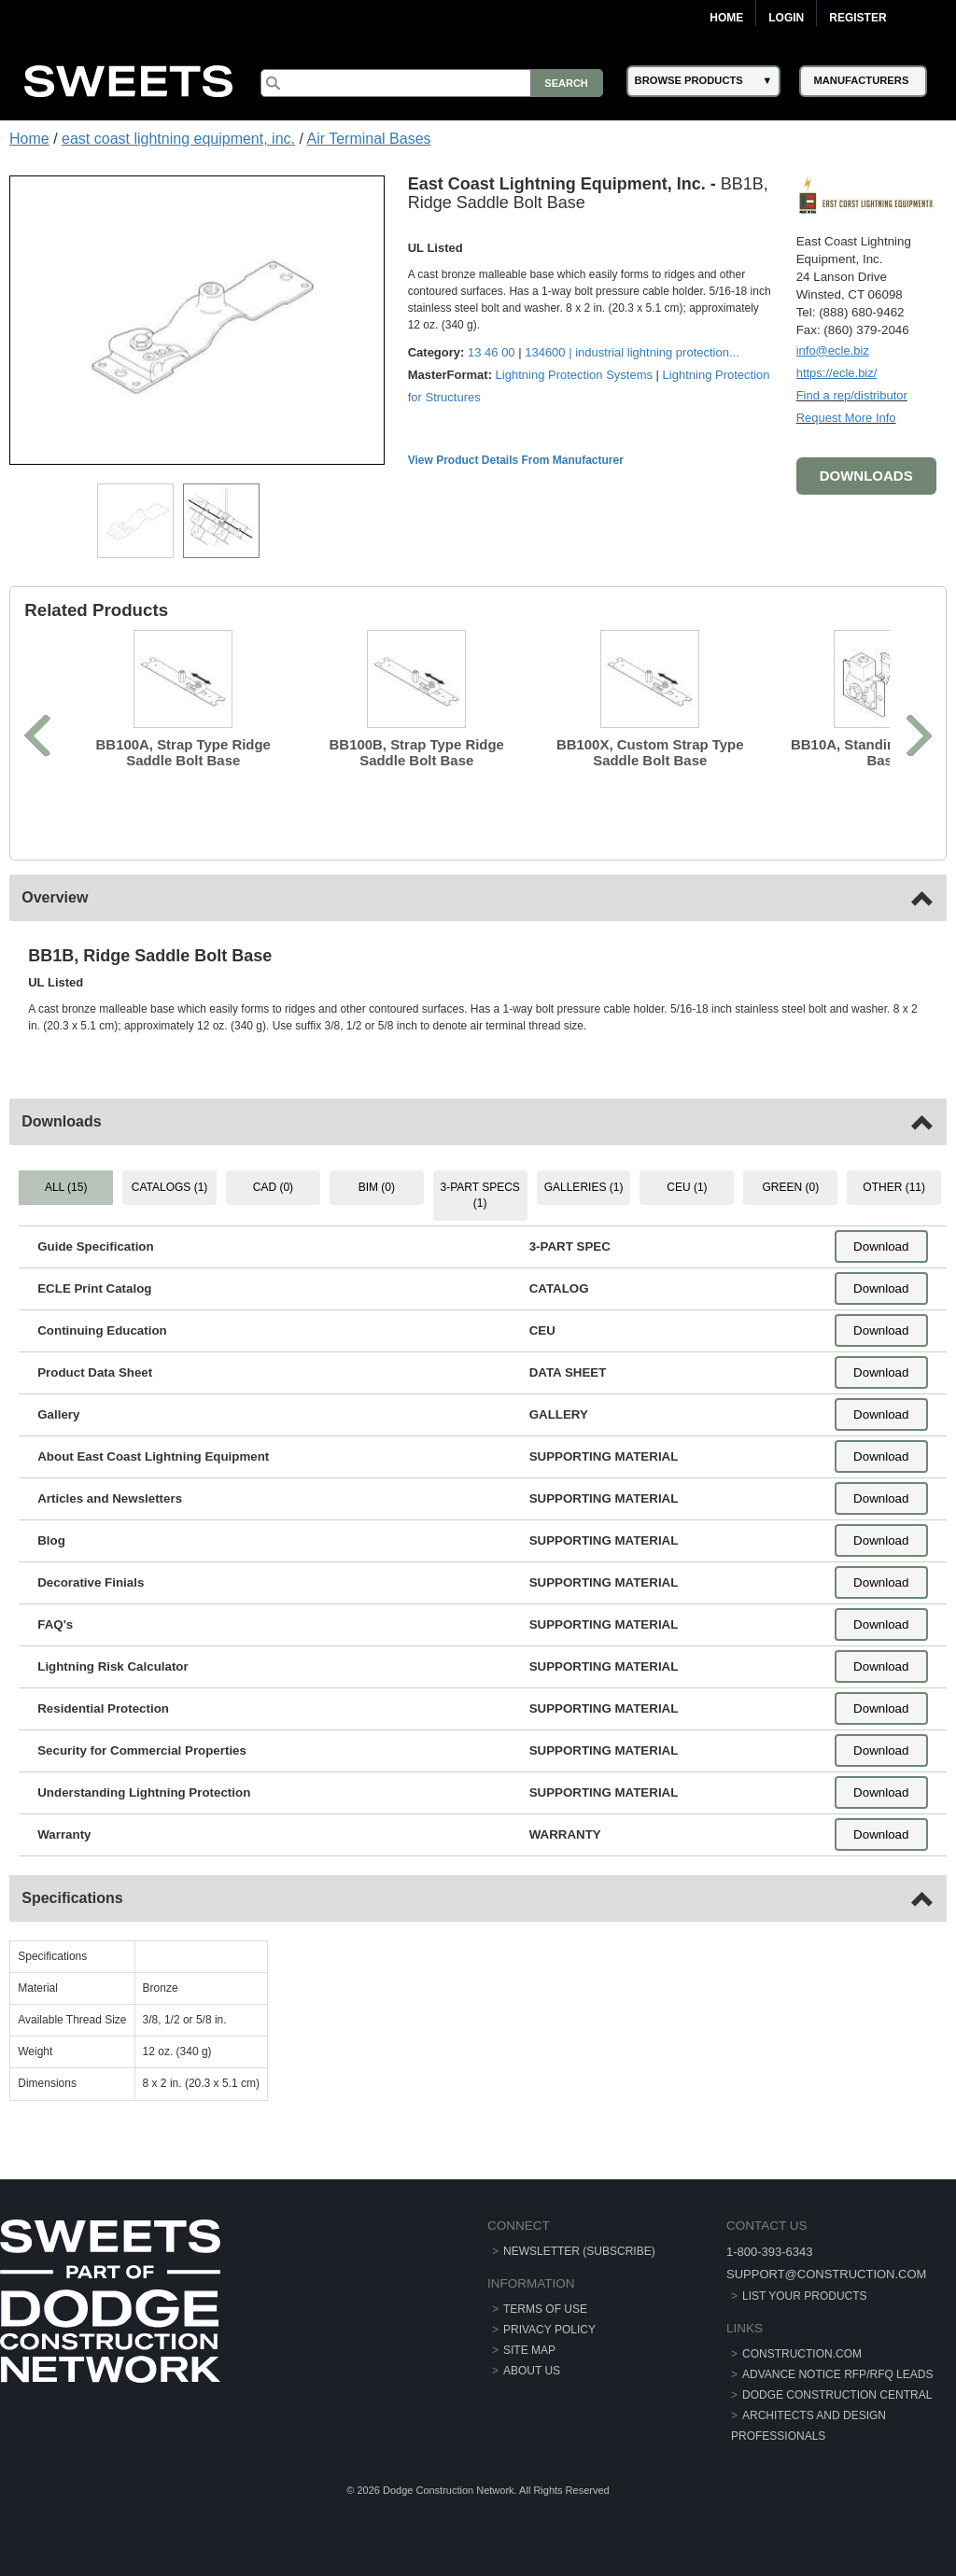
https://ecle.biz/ (837, 373)
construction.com (802, 2353)
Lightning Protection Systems (574, 375)
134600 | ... (632, 352)
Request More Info (846, 418)
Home (726, 17)
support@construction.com (826, 2274)
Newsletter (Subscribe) (579, 2251)
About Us (531, 2370)
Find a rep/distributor (851, 395)
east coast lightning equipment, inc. (178, 139)
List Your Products (804, 2296)
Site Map (529, 2350)
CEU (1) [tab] (687, 1187)
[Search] (431, 83)
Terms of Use (545, 2309)
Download (880, 1246)
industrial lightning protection (652, 352)
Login (786, 17)
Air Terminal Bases (368, 139)
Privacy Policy (549, 2329)
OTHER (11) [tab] (894, 1187)
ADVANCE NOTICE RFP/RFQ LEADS (837, 2374)
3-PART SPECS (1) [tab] (479, 1195)
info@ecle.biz (832, 350)
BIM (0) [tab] (376, 1187)
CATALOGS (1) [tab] (170, 1187)
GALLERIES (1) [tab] (584, 1187)
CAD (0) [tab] (273, 1187)
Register (857, 17)
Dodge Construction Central (837, 2394)
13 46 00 (491, 352)
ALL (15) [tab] (66, 1187)
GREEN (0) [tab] (790, 1187)
